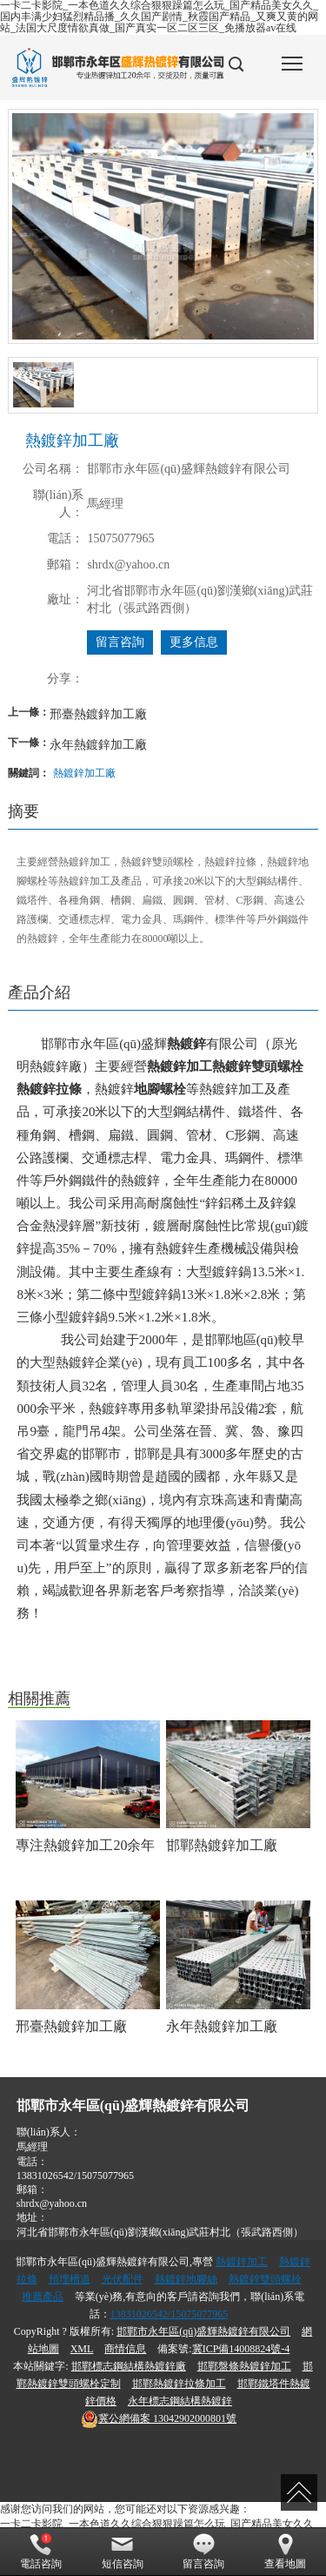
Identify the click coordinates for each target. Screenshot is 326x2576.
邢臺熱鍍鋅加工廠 (98, 714)
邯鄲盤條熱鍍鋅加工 (244, 2366)
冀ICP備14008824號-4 (241, 2349)
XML (82, 2349)
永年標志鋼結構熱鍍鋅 (180, 2401)
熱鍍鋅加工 (242, 2262)
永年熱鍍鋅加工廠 (98, 744)
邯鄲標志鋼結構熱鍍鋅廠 (128, 2366)
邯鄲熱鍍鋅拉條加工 (179, 2384)
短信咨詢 (122, 2551)
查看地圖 (285, 2551)
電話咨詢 (41, 2551)
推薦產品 (42, 2296)
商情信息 (125, 2349)
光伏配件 (122, 2279)
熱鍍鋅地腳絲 (186, 2279)
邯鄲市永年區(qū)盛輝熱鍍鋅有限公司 (203, 2331)
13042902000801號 (158, 2418)
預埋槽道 (69, 2279)
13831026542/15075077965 (75, 2175)
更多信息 (194, 642)
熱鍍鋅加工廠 (84, 773)
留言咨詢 (120, 642)
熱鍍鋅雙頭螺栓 (265, 2279)
